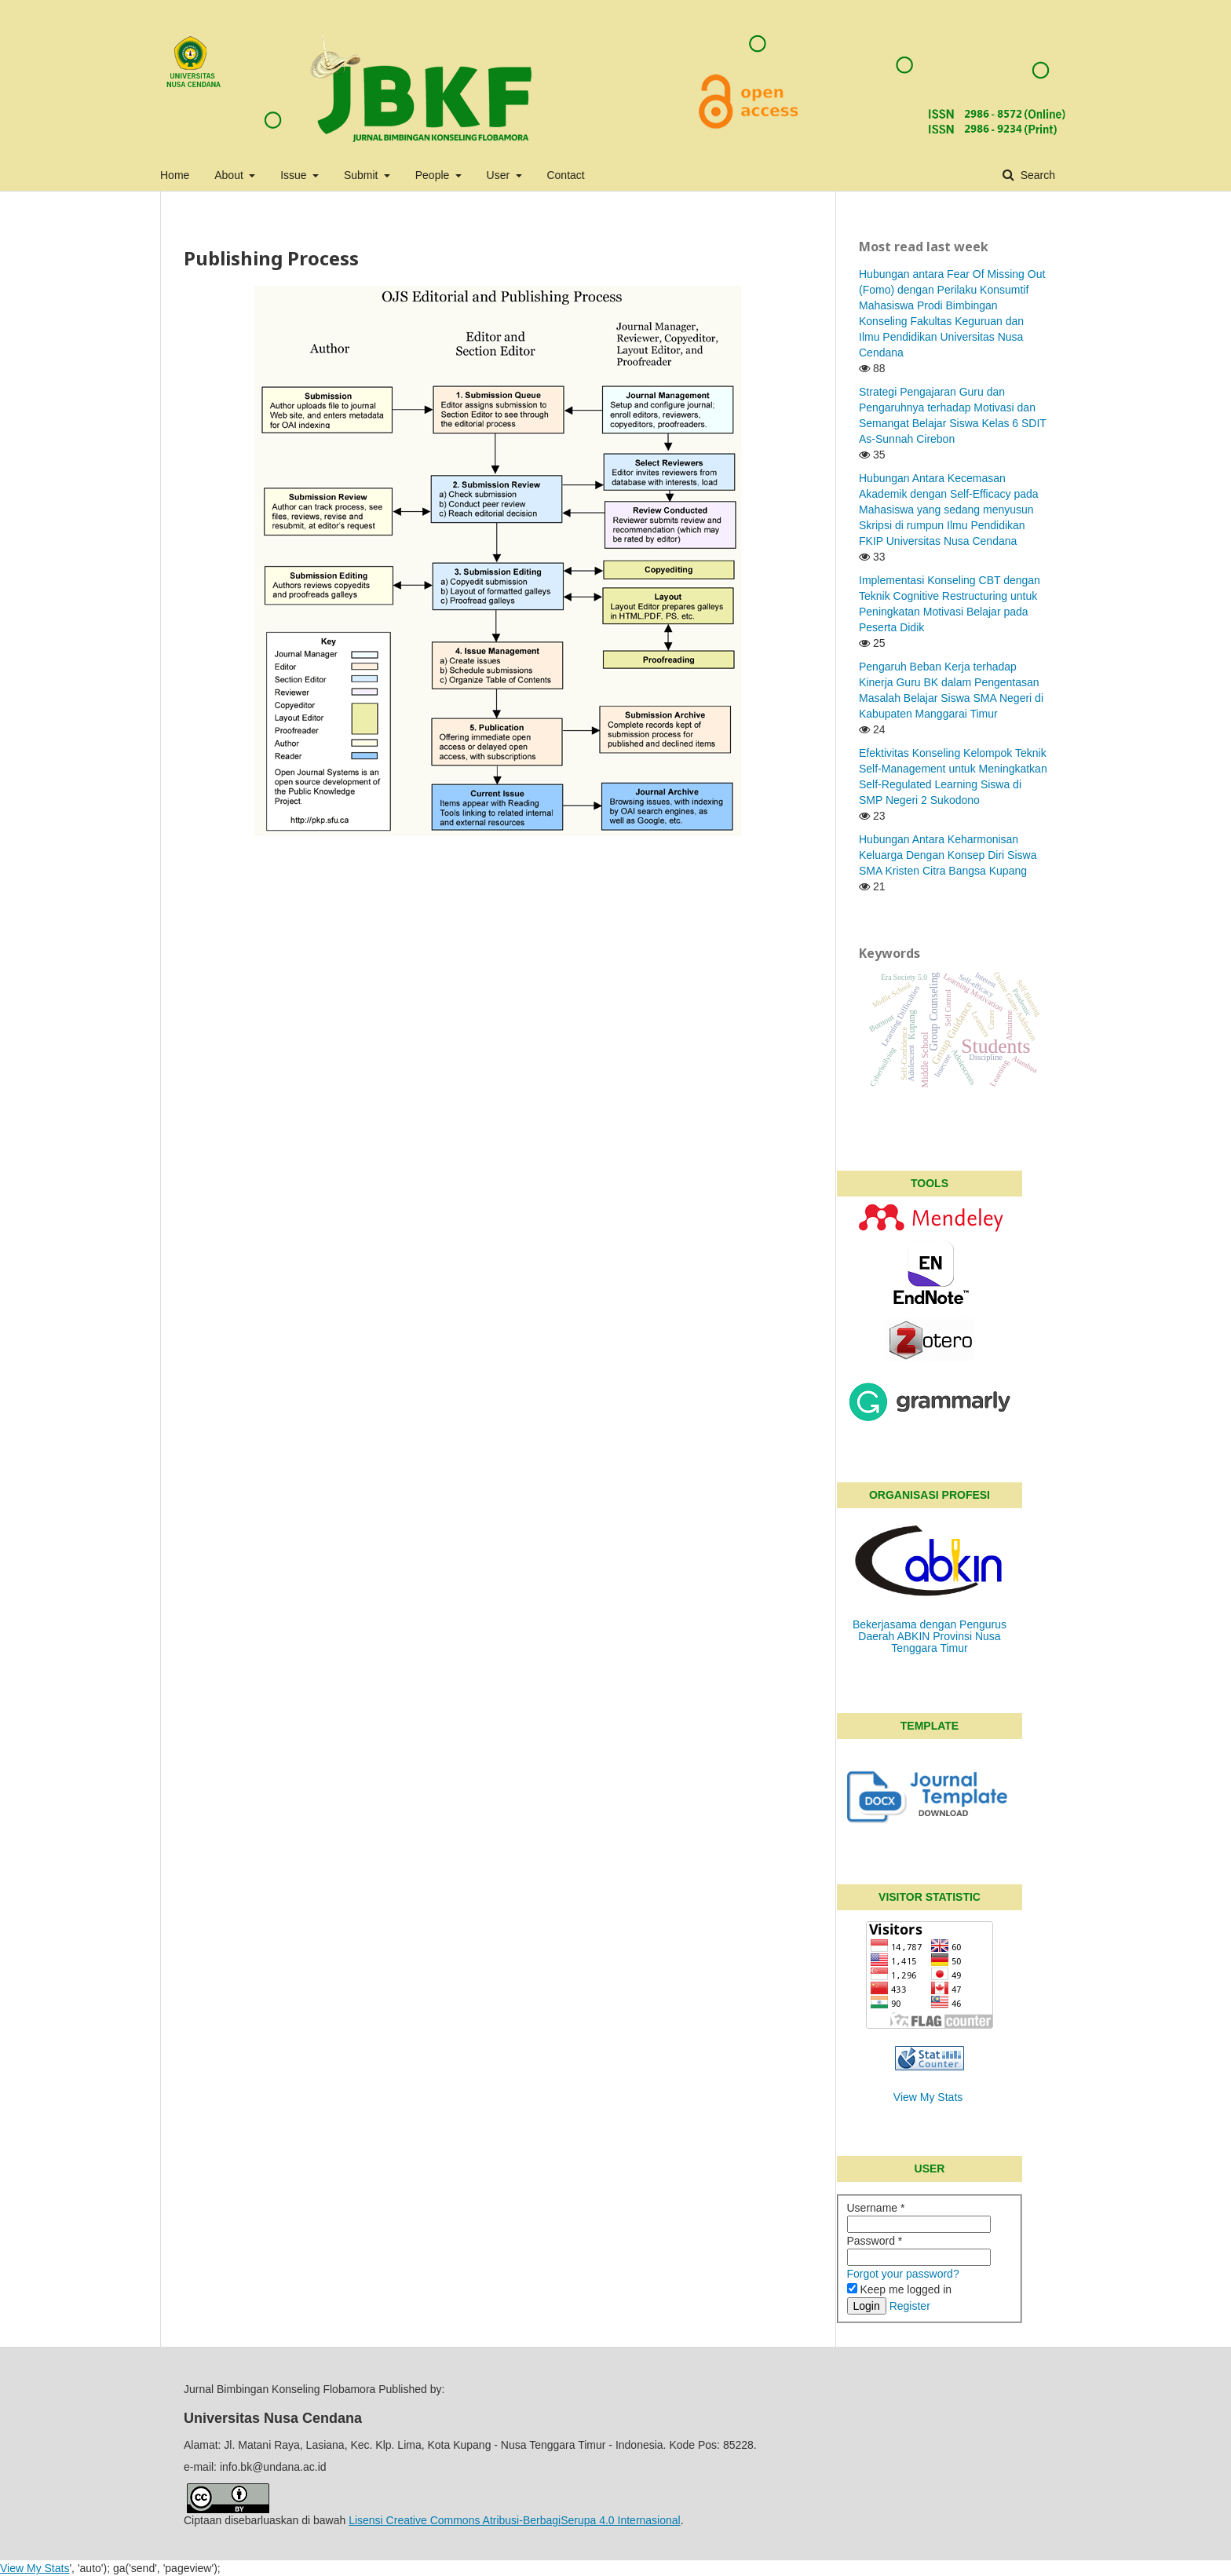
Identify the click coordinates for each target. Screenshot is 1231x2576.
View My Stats (928, 2097)
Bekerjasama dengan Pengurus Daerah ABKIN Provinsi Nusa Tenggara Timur (929, 1636)
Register (909, 2306)
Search (1036, 175)
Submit (362, 175)
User (500, 175)
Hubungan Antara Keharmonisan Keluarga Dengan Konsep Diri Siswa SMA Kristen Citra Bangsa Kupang (947, 855)
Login (866, 2306)
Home (174, 175)
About (230, 175)
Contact (565, 175)
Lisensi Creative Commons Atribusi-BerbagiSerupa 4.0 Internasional (515, 2520)
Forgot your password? (903, 2273)
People (433, 175)
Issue (294, 175)
